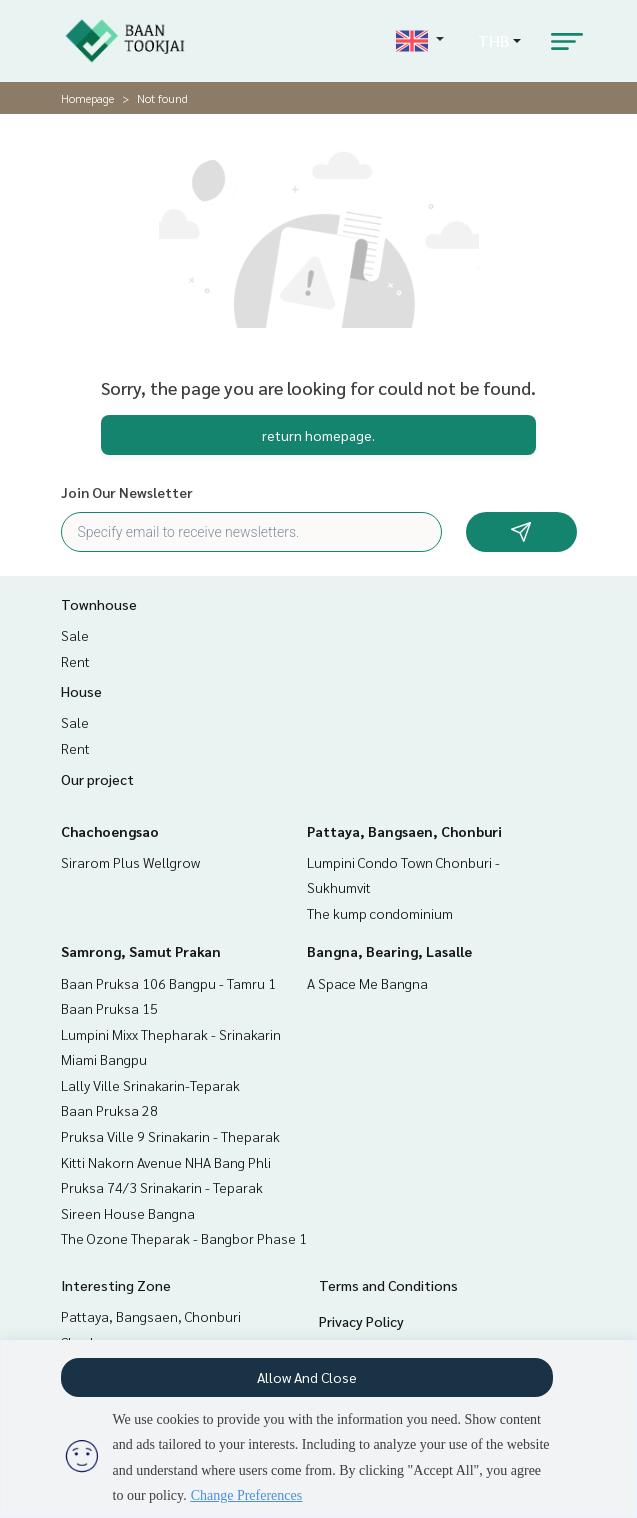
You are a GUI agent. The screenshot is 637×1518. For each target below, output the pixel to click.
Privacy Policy (361, 1321)
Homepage (87, 98)
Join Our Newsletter (127, 492)
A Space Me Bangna (367, 983)
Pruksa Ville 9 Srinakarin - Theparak (170, 1136)
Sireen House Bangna (128, 1213)
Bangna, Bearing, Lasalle (389, 951)
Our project (97, 779)
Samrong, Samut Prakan (141, 951)
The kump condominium (380, 913)
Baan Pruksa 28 (109, 1110)
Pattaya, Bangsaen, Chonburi (404, 831)
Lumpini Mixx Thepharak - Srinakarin (171, 1034)
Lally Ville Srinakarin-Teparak (150, 1085)
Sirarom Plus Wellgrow (130, 862)
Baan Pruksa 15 (109, 1008)
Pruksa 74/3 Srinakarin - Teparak (162, 1187)
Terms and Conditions (388, 1285)
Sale (75, 635)
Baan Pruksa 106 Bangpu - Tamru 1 (168, 983)
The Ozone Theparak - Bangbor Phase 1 (184, 1238)
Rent (75, 661)
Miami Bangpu (104, 1059)
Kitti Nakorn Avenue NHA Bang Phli (166, 1162)
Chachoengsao (110, 831)
